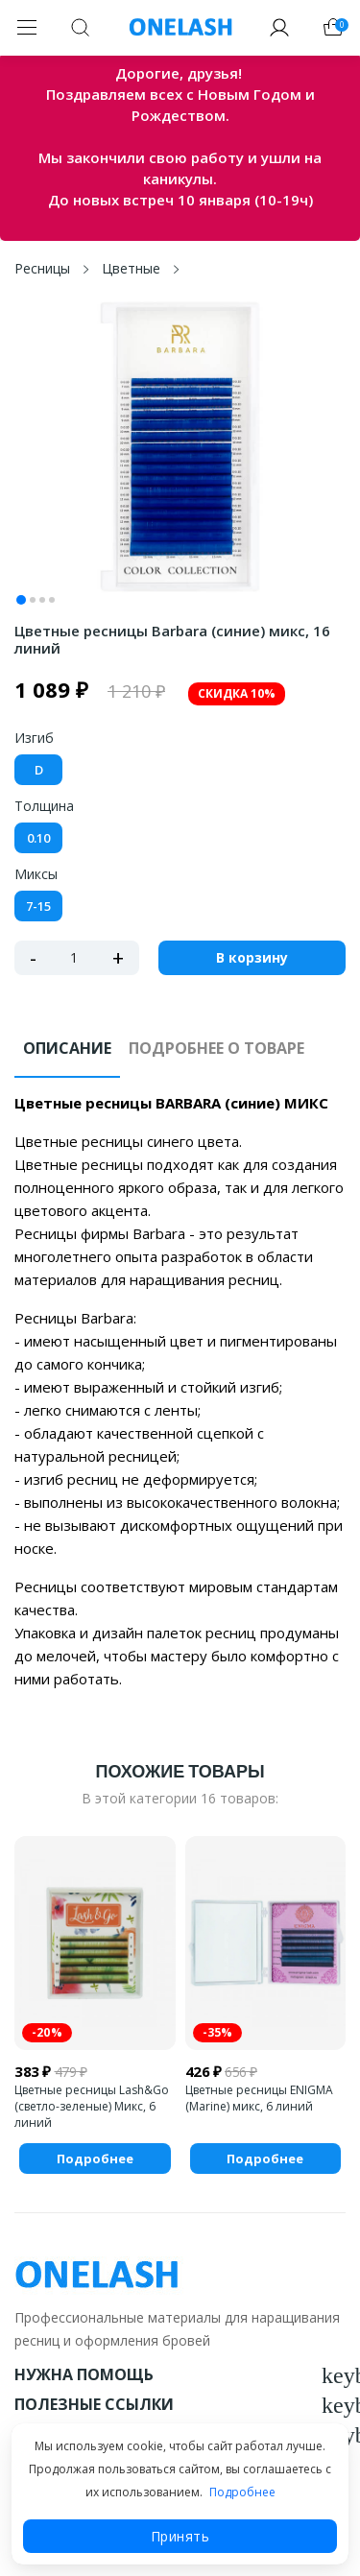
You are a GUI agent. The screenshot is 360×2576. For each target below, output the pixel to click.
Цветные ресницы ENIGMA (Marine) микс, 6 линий (259, 2098)
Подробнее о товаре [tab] (216, 1048)
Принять (180, 2536)
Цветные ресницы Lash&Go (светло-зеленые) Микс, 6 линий (91, 2106)
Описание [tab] (67, 1048)
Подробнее (242, 2492)
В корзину (252, 957)
